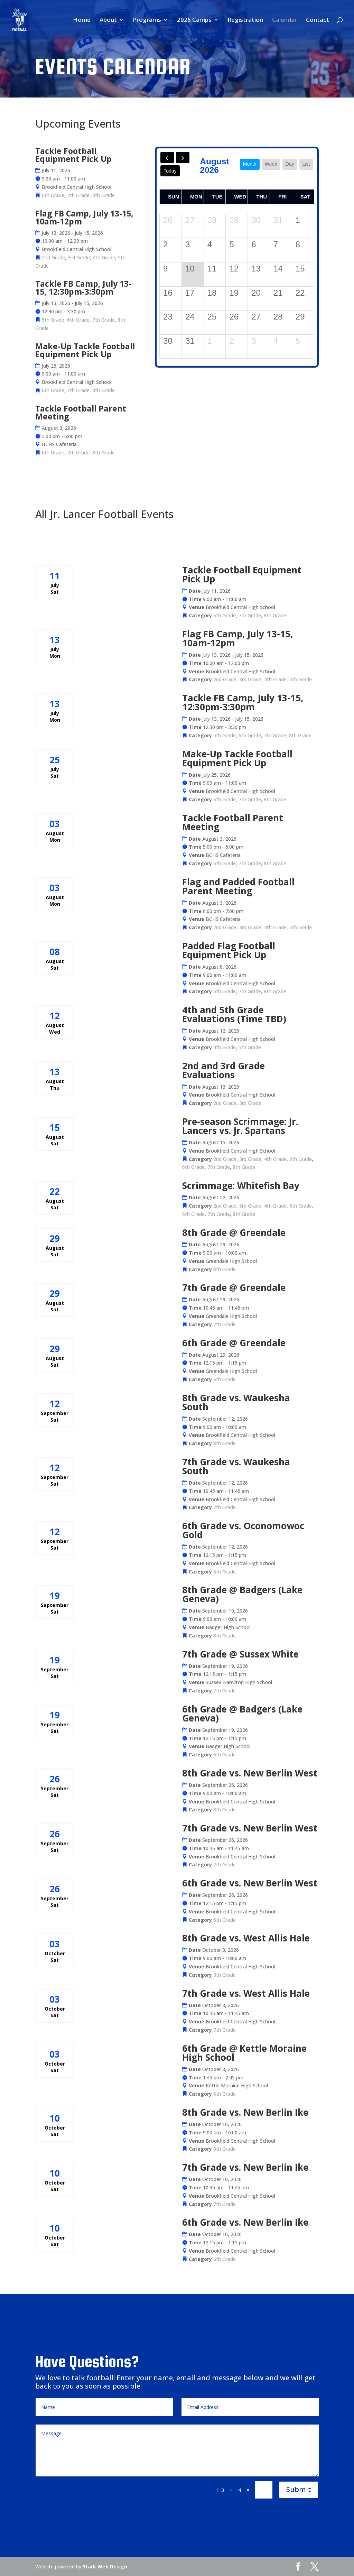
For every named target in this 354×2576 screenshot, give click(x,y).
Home (82, 20)
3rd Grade (79, 257)
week (271, 164)
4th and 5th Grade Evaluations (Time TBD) (234, 1014)
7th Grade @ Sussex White (240, 1654)
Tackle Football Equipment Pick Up (73, 154)
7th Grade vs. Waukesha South (236, 1466)
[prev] (167, 157)
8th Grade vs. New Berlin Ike (245, 2112)
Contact (317, 20)
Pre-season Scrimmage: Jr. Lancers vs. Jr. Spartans (240, 1126)
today (170, 171)
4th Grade (104, 257)
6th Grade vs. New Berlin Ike (245, 2222)
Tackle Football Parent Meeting (80, 412)
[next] (182, 157)
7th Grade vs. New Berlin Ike (245, 2167)
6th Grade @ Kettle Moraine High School (244, 2052)
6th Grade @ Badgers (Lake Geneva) (242, 1713)
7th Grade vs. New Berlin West (249, 1828)
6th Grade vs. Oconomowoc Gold (243, 1530)
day (290, 164)
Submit (298, 2489)
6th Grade (53, 195)
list (306, 164)
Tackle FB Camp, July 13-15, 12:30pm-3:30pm (83, 287)
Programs (147, 20)
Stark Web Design (105, 2566)
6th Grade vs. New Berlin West (249, 1883)
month (250, 164)
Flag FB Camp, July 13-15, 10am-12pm (84, 217)
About (108, 20)
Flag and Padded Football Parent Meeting (238, 886)
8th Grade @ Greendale (234, 1232)
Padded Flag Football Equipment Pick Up (228, 950)
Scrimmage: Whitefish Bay (240, 1185)
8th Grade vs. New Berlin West (249, 1773)
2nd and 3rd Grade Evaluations (223, 1070)
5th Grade (53, 319)
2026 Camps (194, 20)
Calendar (284, 20)
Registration (245, 20)
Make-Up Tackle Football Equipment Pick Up (85, 350)
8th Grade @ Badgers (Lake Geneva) (242, 1594)
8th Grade (103, 195)
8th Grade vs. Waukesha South (236, 1402)
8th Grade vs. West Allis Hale (246, 1938)
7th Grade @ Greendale (234, 1287)
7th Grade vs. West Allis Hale (246, 1993)
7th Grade (78, 195)
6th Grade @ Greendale (234, 1343)
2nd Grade (53, 257)
